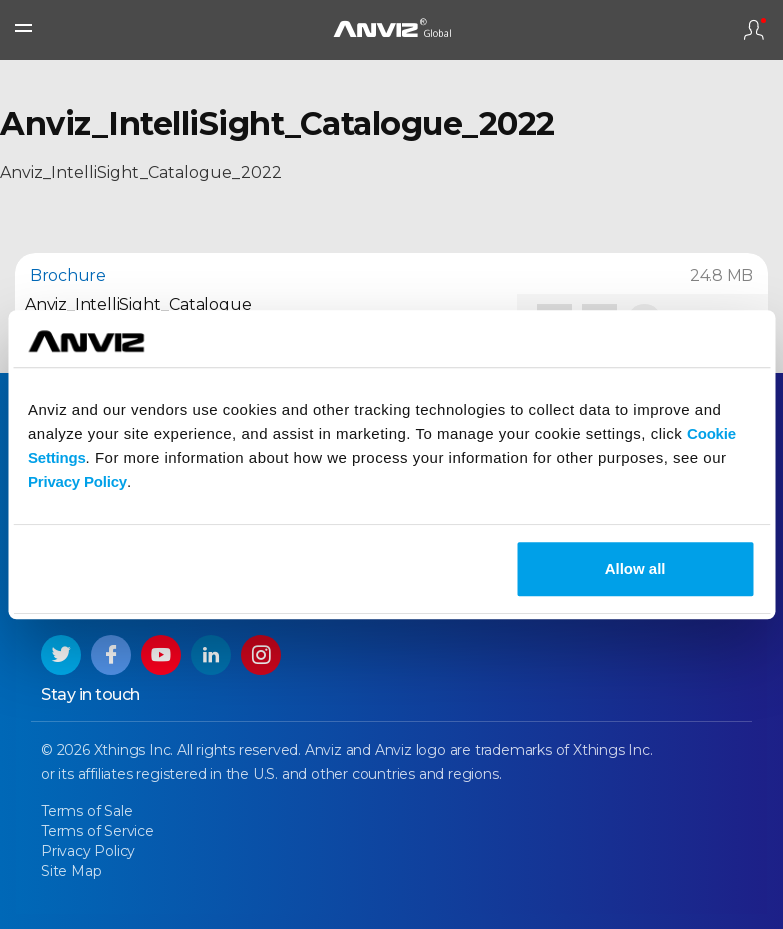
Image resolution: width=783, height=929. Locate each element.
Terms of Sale (86, 811)
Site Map (71, 871)
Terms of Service (97, 831)
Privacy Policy (77, 481)
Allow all (635, 568)
